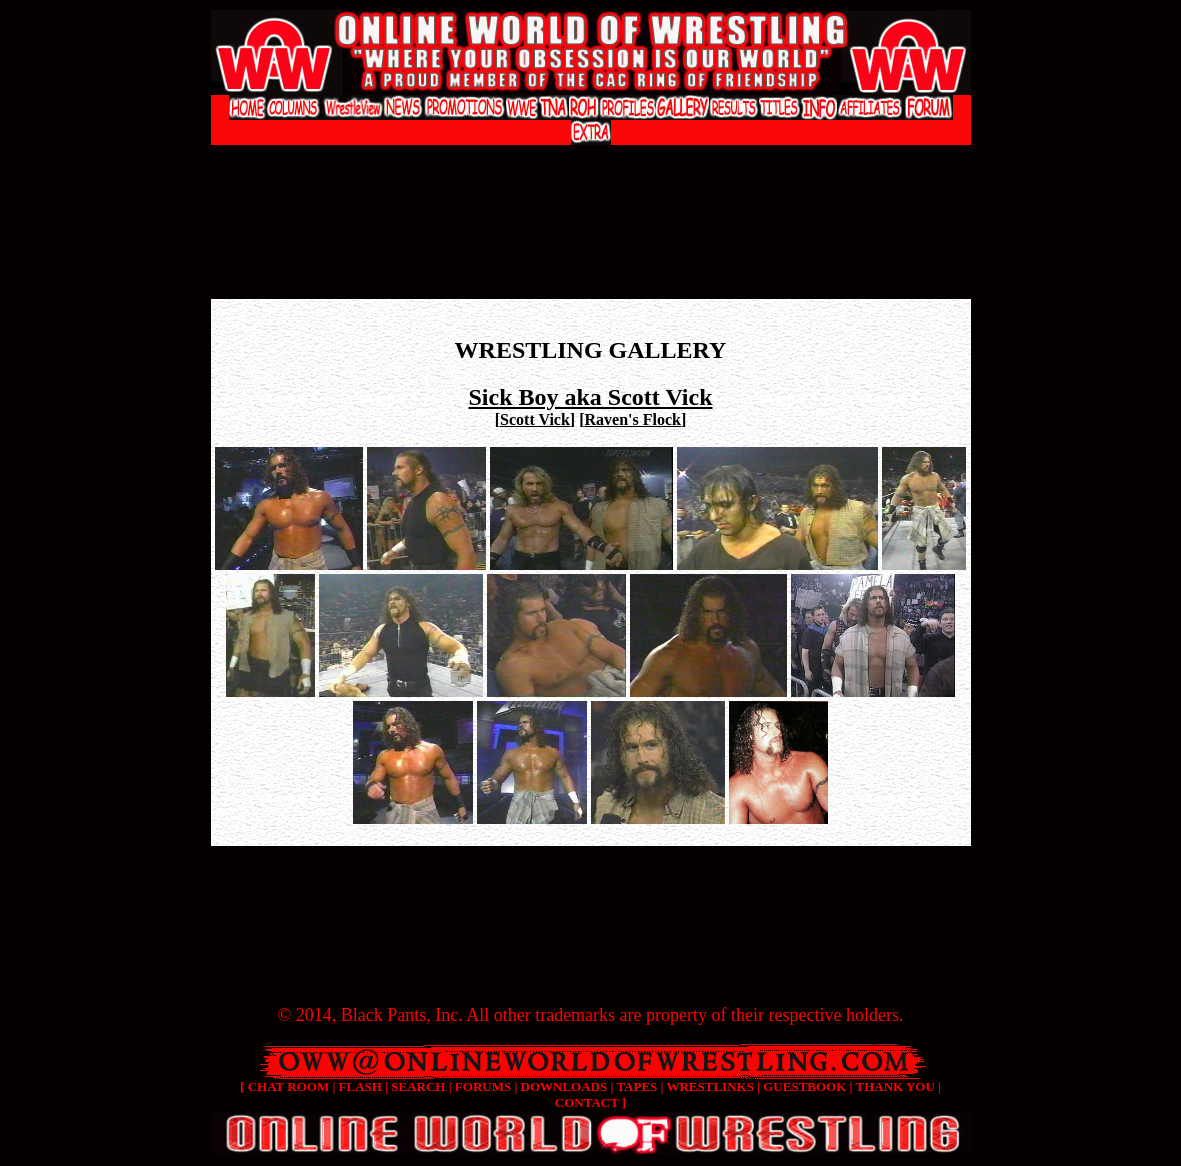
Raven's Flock (632, 419)
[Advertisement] (591, 165)
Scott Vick (535, 419)
